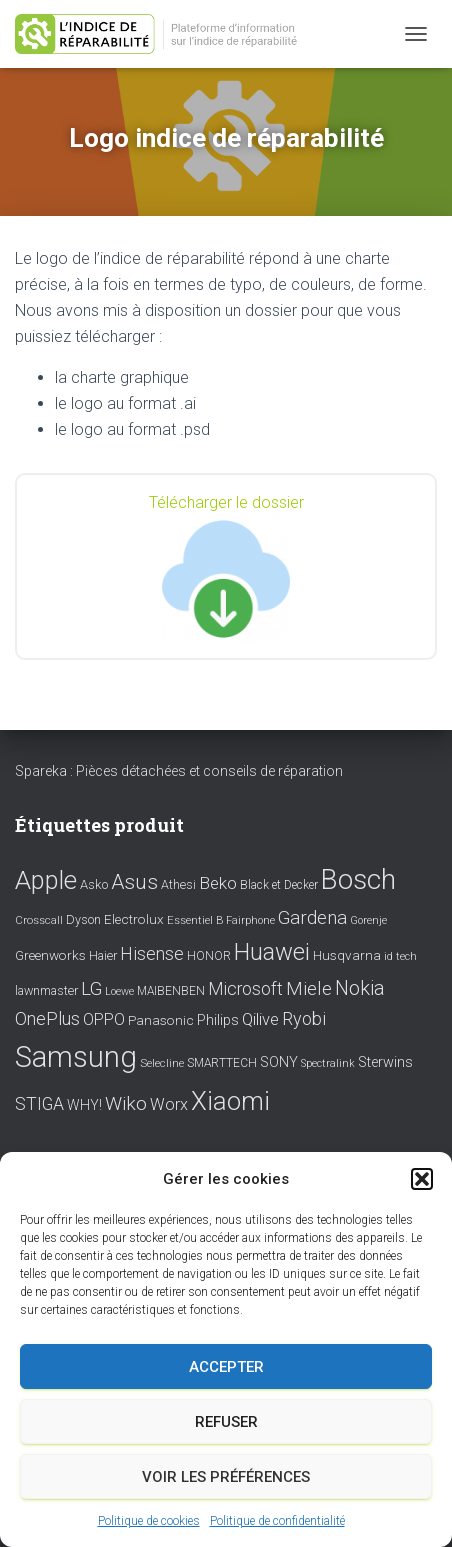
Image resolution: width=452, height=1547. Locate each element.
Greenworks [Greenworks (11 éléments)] (50, 955)
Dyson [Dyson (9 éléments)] (83, 919)
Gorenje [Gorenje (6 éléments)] (368, 920)
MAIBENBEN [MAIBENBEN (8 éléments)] (171, 991)
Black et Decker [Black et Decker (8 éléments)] (279, 885)
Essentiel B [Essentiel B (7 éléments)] (195, 920)
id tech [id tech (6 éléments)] (400, 956)
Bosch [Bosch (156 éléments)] (358, 879)
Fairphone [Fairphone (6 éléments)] (250, 920)
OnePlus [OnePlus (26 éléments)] (47, 1018)
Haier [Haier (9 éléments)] (103, 955)
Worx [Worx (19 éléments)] (169, 1104)
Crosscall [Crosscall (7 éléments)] (39, 920)
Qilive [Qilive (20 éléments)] (260, 1019)
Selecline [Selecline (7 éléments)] (162, 1063)
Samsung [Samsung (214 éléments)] (76, 1057)
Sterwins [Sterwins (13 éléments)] (385, 1062)
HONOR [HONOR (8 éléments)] (209, 956)
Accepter (226, 1367)
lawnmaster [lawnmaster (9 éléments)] (46, 990)
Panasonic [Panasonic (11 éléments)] (161, 1020)
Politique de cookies (149, 1521)
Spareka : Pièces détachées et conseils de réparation (179, 771)
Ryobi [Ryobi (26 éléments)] (304, 1018)
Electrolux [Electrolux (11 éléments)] (134, 919)
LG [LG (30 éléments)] (91, 989)
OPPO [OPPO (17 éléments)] (104, 1019)
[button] (422, 1179)
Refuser (226, 1422)
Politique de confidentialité (277, 1521)
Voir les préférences (226, 1477)
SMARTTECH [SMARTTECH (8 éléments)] (222, 1063)
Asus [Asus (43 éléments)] (134, 882)
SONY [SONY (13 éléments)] (279, 1062)
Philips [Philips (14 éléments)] (218, 1020)
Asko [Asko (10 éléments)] (94, 884)
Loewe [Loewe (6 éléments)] (119, 991)
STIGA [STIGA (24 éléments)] (39, 1104)
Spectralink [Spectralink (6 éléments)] (328, 1063)
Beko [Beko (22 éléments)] (218, 883)
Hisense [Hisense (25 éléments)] (152, 954)
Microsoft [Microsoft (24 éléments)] (245, 989)
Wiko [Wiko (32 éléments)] (126, 1103)
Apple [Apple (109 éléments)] (46, 880)
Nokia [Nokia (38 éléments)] (360, 988)
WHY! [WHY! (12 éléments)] (84, 1105)
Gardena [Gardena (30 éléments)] (312, 918)
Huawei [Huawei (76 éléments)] (272, 952)
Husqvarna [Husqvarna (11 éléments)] (347, 955)
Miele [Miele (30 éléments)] (309, 989)
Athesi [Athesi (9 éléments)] (178, 884)
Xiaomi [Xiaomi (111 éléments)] (230, 1101)
